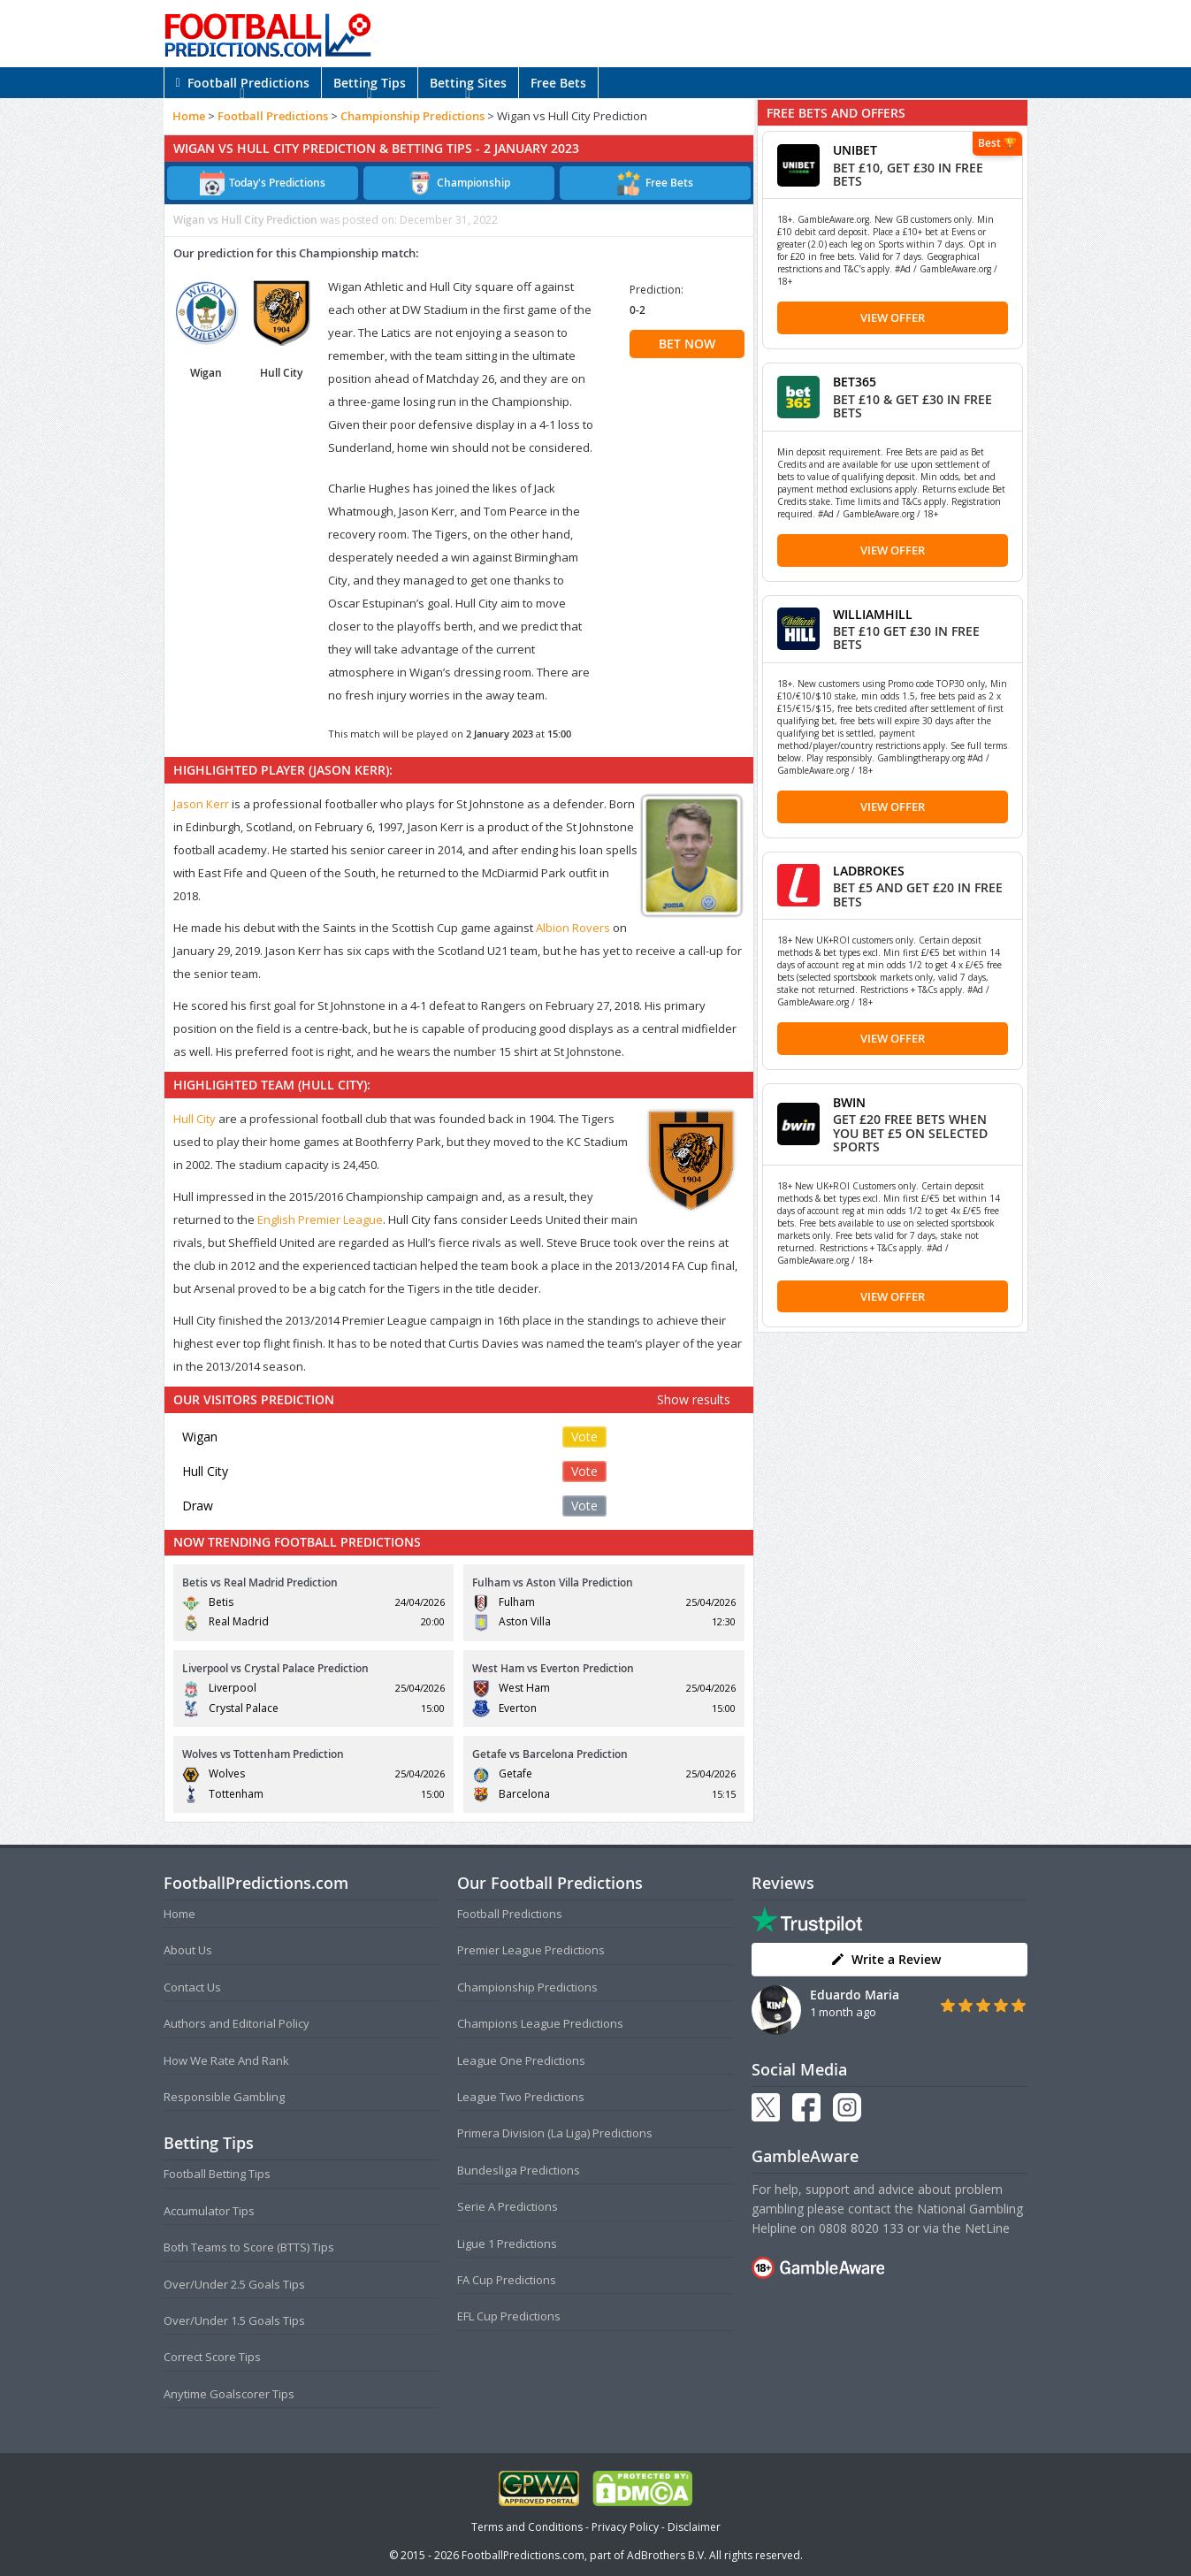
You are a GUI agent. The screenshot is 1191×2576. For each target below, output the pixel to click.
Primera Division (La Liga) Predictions (555, 2133)
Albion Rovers (573, 928)
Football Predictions (242, 82)
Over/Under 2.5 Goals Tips (234, 2284)
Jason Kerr (201, 804)
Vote (584, 1436)
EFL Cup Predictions (509, 2316)
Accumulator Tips (209, 2211)
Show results (693, 1399)
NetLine (987, 2228)
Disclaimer (694, 2526)
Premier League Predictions (531, 1950)
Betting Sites (468, 82)
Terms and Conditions (527, 2526)
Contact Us (192, 1987)
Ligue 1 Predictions (507, 2243)
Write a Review (885, 1959)
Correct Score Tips (212, 2357)
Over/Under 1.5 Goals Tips (234, 2320)
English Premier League (320, 1219)
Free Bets (558, 82)
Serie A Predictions (507, 2206)
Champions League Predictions (540, 2023)
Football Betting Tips (217, 2174)
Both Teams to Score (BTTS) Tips (249, 2247)
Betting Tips (369, 82)
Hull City (194, 1119)
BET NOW (687, 343)
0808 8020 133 (861, 2228)
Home (188, 116)
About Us (188, 1950)
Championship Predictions (412, 116)
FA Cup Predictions (506, 2280)
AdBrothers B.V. (666, 2555)
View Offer (892, 317)
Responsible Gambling (224, 2097)
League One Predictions (521, 2060)
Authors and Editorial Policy (236, 2023)
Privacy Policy (625, 2526)
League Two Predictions (520, 2097)
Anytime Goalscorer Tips (229, 2394)
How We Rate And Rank (226, 2060)
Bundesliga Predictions (518, 2170)
